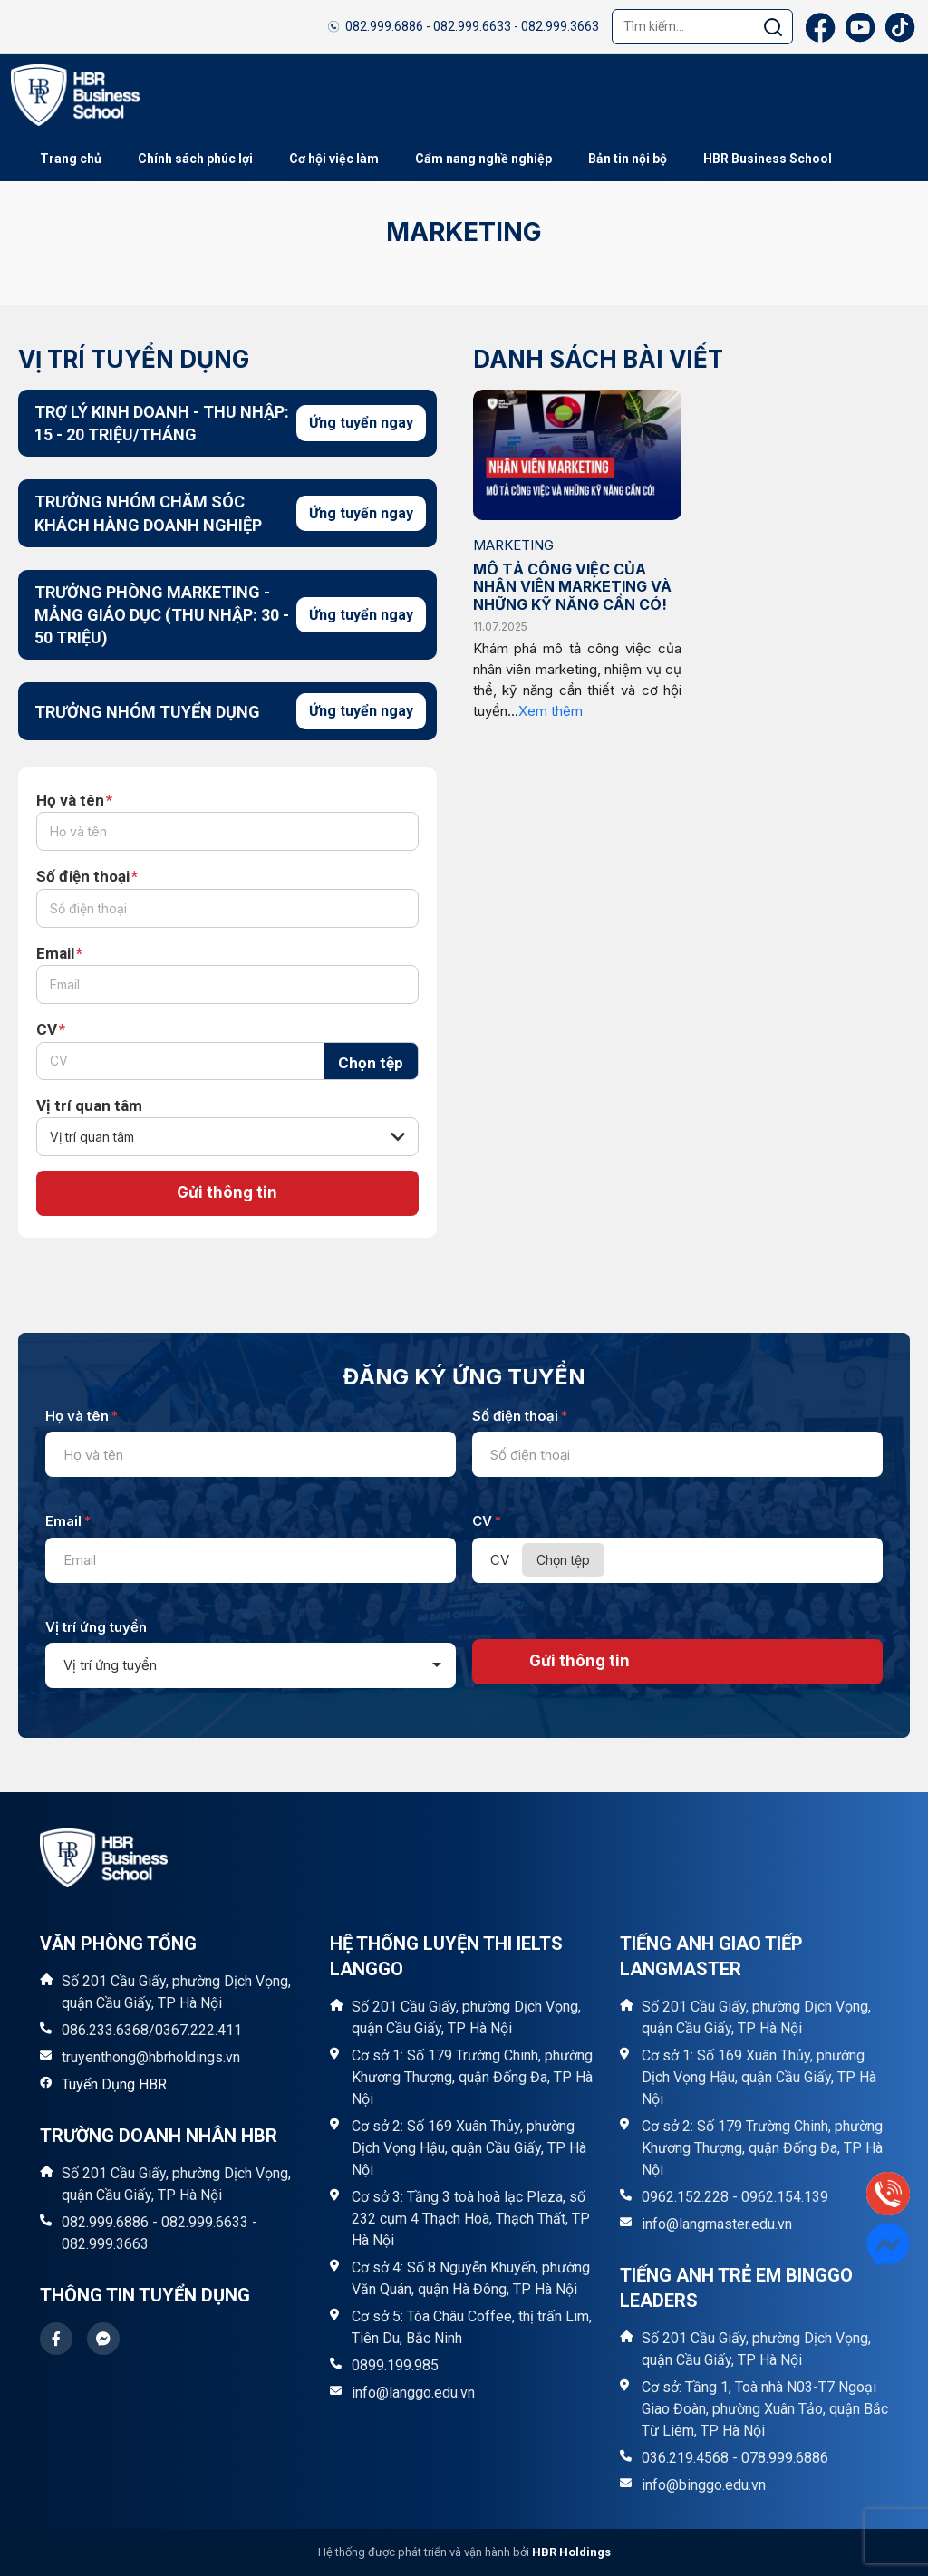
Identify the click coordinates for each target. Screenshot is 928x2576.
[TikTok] (899, 27)
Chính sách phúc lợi (195, 158)
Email (59, 953)
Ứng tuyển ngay (361, 422)
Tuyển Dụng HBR (114, 2085)
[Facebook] (820, 27)
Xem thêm (550, 710)
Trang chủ (71, 158)
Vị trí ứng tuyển (96, 1626)
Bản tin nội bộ (627, 158)
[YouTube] (860, 27)
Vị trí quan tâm (89, 1105)
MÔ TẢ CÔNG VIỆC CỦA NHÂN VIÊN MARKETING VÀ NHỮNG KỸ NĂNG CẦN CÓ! (572, 586)
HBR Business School (767, 158)
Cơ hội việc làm (334, 158)
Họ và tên (74, 800)
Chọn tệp (370, 1063)
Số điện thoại (87, 877)
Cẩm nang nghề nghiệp (483, 158)
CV (50, 1030)
